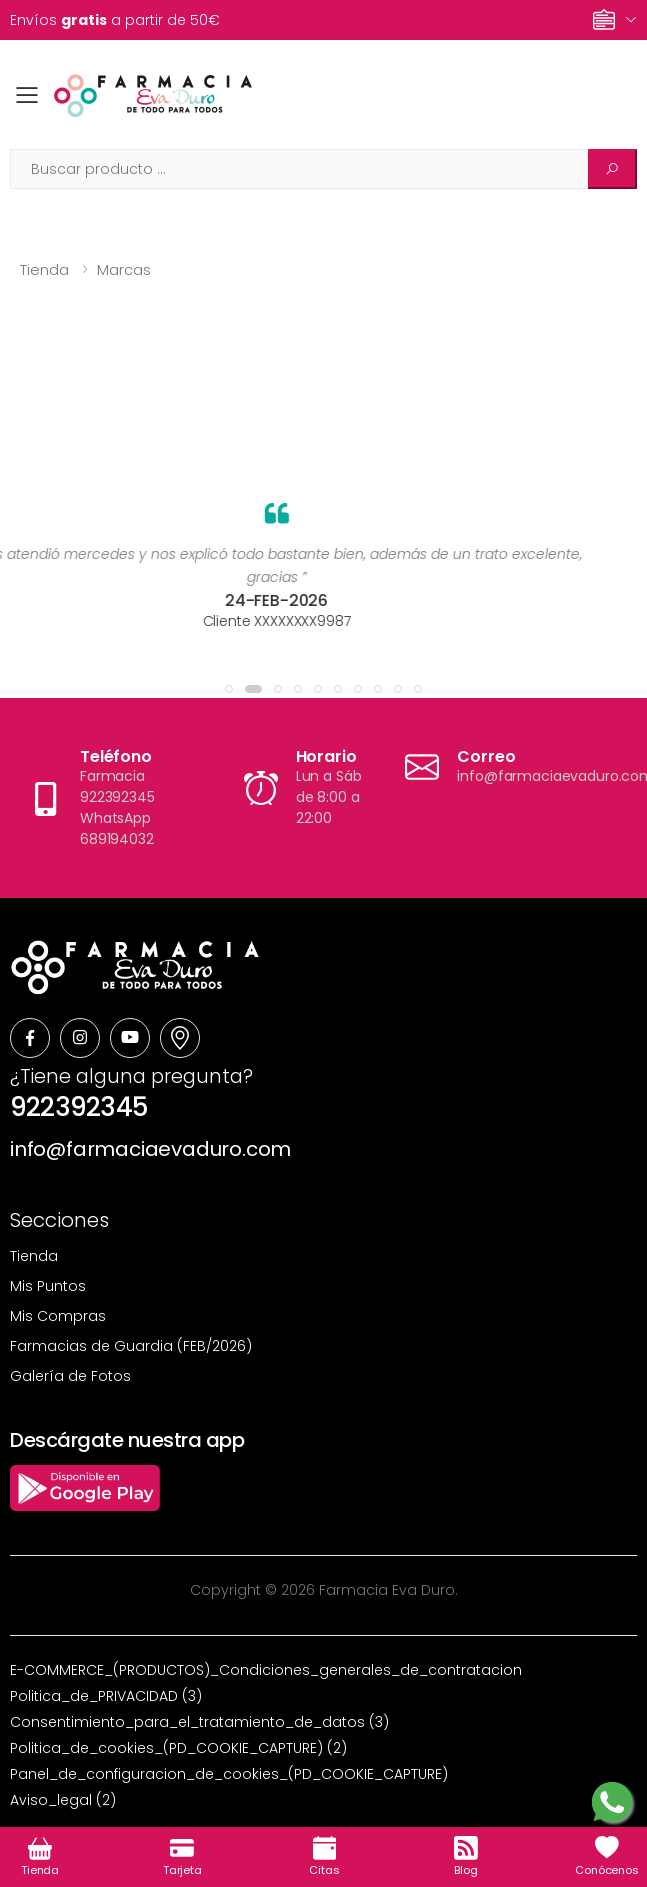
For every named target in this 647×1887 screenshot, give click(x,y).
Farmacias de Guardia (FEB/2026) (131, 1346)
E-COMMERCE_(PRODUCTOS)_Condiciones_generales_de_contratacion (266, 1670)
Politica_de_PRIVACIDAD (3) (106, 1696)
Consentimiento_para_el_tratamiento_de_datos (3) (199, 1722)
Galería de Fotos (70, 1376)
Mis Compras (58, 1316)
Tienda (44, 269)
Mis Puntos (48, 1286)
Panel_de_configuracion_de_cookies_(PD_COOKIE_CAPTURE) (229, 1774)
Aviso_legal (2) (63, 1800)
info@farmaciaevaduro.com (150, 1149)
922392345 (79, 1107)
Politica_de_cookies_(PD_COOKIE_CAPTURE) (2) (178, 1748)
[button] (229, 689)
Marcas (124, 269)
